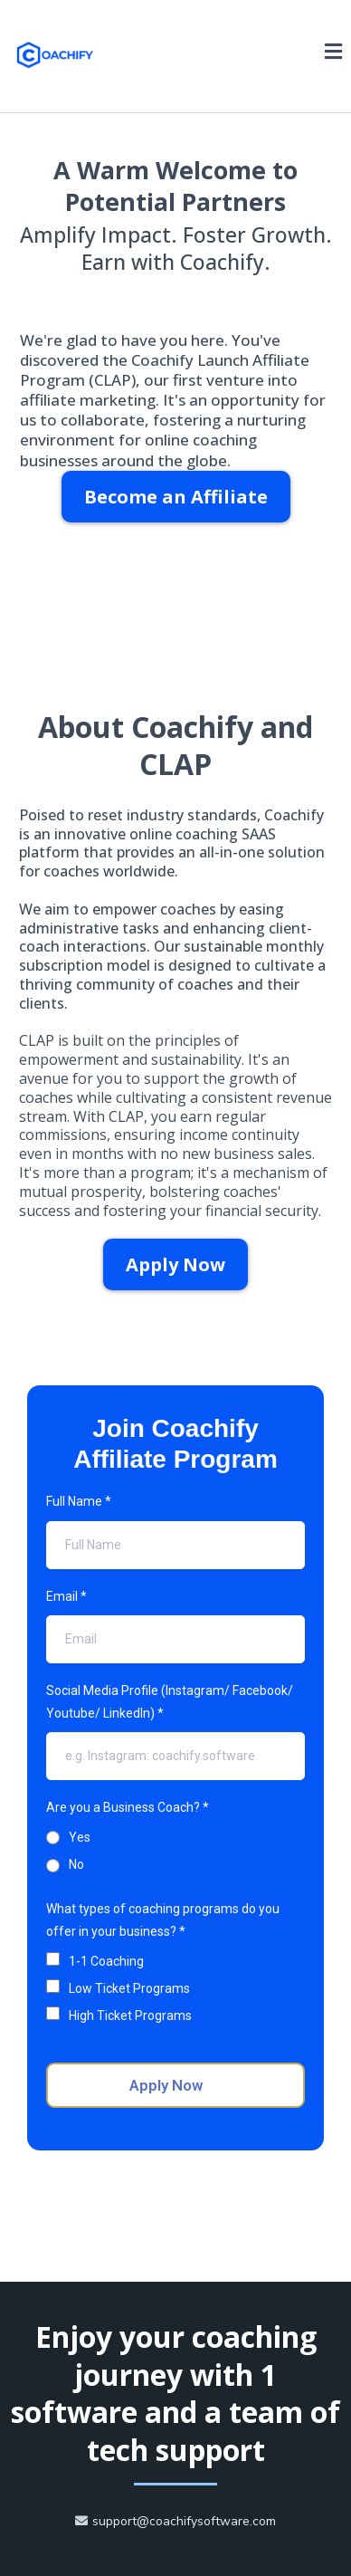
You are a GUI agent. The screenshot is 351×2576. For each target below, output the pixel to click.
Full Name (78, 1501)
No (76, 1864)
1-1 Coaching (106, 1961)
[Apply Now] (175, 1264)
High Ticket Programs (130, 2015)
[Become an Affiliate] (176, 496)
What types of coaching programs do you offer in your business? (163, 1920)
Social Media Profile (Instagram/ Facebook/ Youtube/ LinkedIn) (169, 1701)
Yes (79, 1837)
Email (66, 1596)
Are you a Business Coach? (127, 1807)
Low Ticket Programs (129, 1988)
